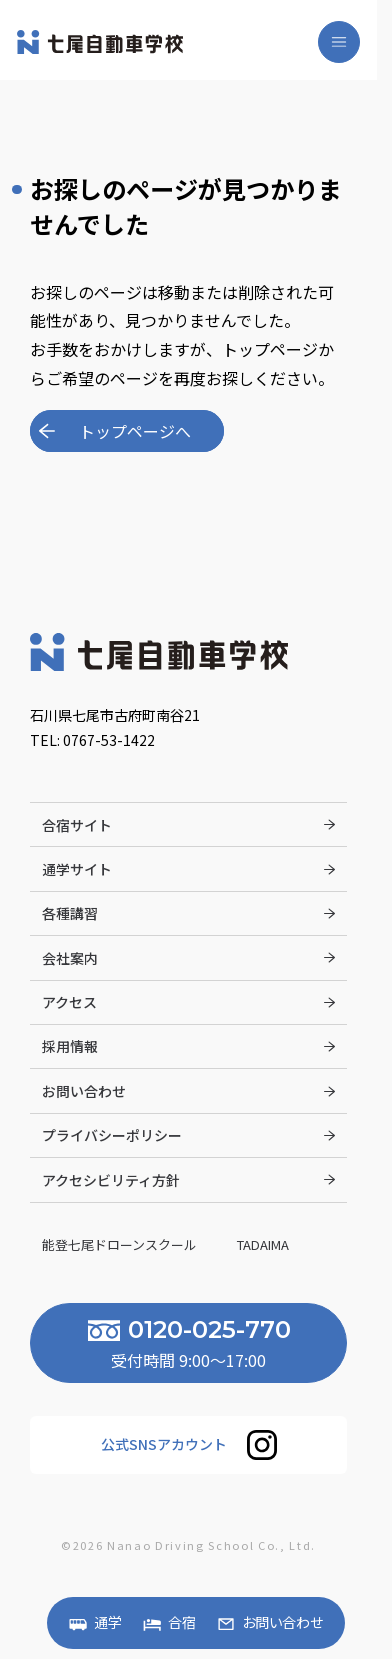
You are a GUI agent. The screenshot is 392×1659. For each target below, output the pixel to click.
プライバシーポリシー (112, 1135)
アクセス (69, 1002)
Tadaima (264, 1244)
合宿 (182, 1622)
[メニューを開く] (339, 42)
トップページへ (135, 431)
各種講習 (70, 913)
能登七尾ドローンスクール (121, 1244)
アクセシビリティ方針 (111, 1179)
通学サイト (77, 868)
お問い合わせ (282, 1622)
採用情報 (70, 1046)
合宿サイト (77, 824)
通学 (108, 1622)
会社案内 (70, 957)
